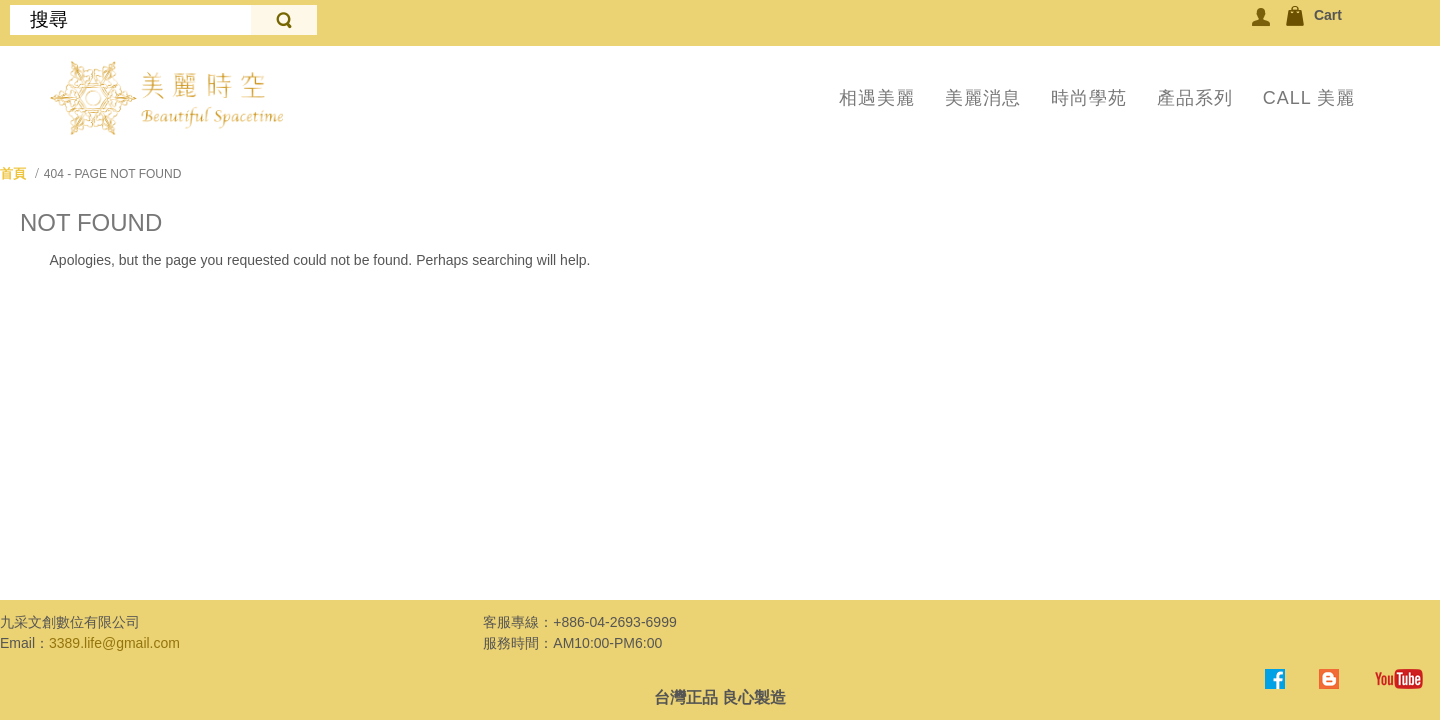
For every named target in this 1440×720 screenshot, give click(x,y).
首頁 (13, 173)
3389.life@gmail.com (114, 643)
